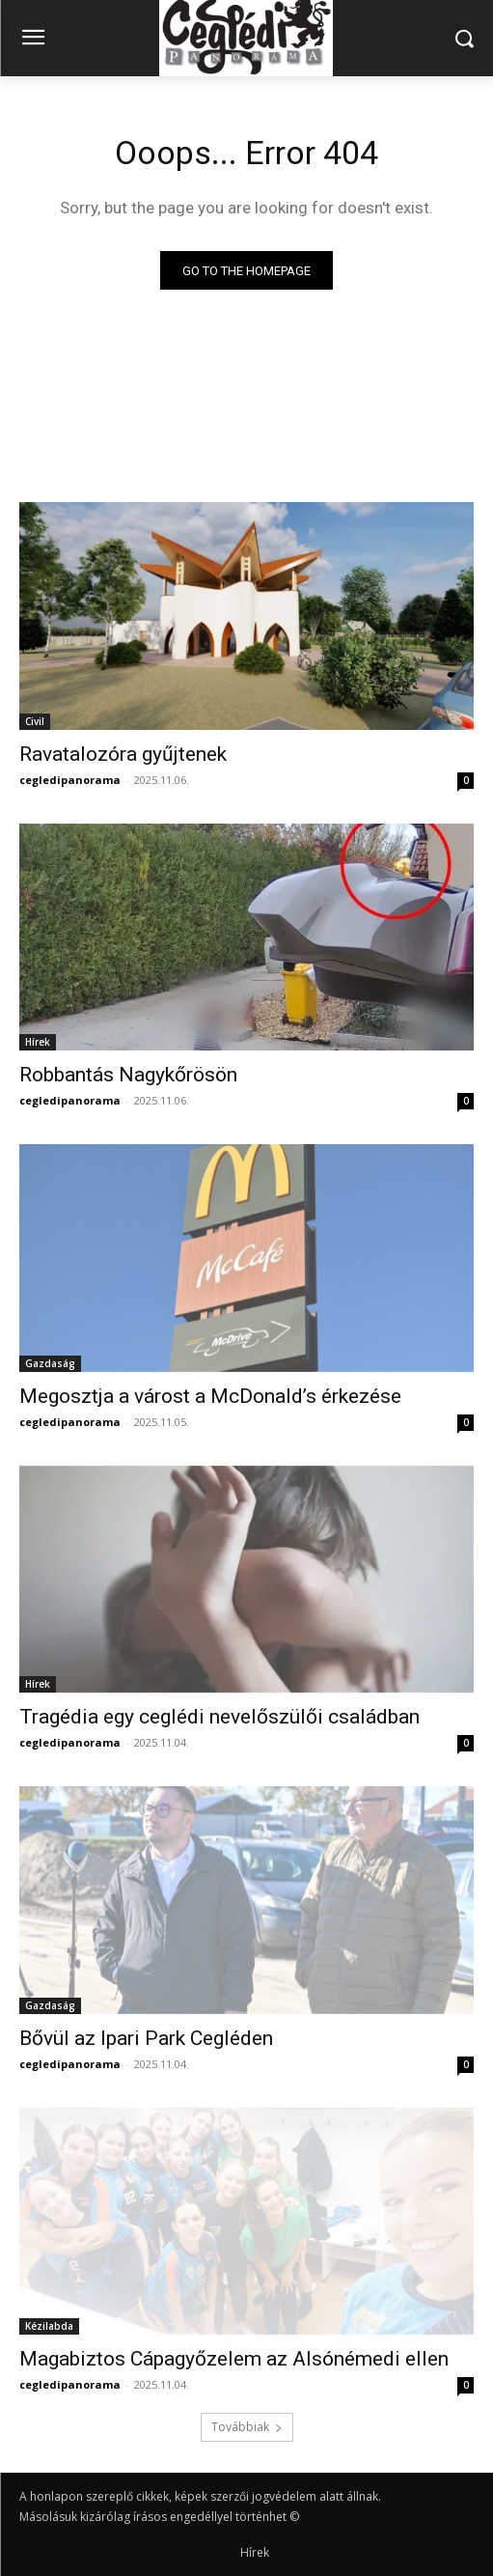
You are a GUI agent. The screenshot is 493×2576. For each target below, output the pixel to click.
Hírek (37, 1042)
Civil (34, 721)
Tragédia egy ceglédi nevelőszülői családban (219, 1716)
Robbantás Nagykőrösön (128, 1074)
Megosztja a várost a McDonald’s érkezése (210, 1396)
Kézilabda (49, 2326)
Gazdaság (50, 1363)
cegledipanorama (70, 779)
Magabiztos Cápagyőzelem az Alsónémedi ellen (234, 2358)
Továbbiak (247, 2427)
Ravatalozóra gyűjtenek (123, 754)
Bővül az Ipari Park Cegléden (146, 2038)
